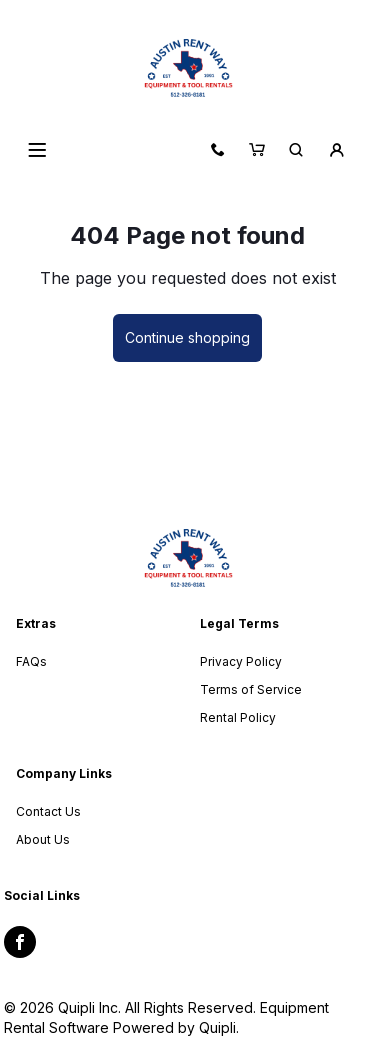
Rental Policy (238, 717)
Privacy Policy (241, 661)
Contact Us (48, 811)
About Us (43, 839)
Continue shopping (187, 337)
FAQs (31, 661)
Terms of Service (251, 689)
